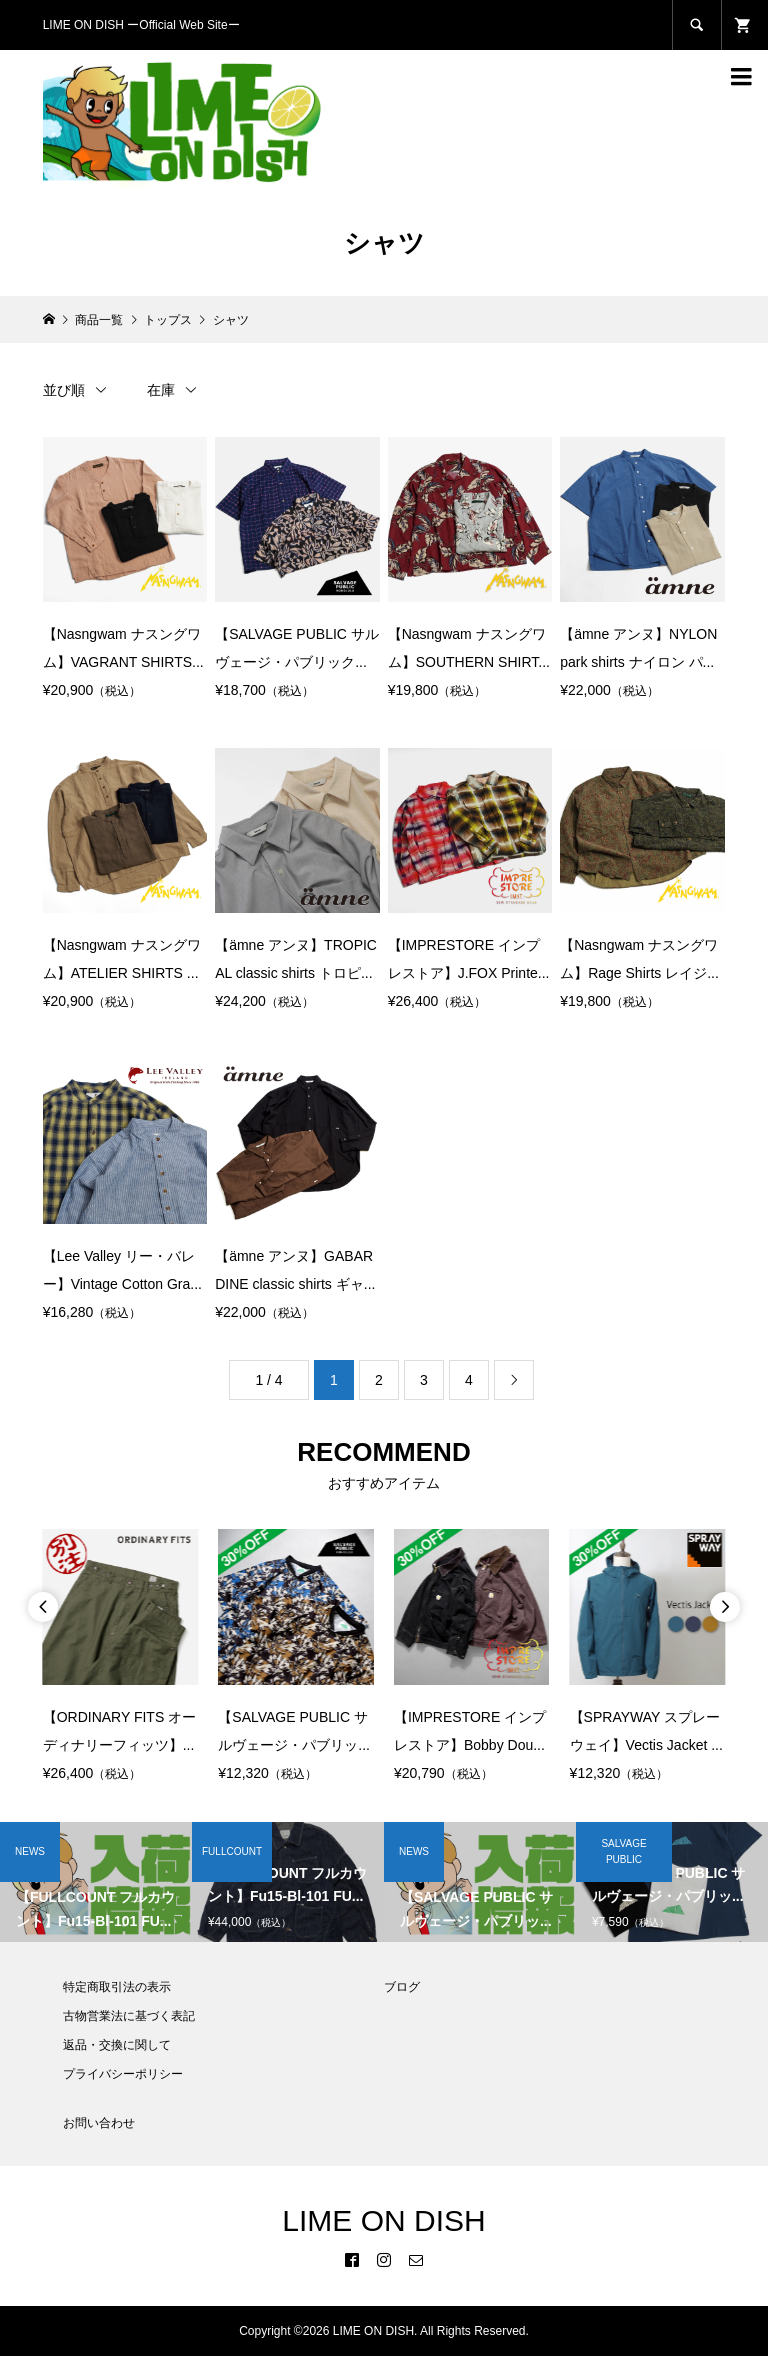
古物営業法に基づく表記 (129, 2016)
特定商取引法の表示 (117, 1987)
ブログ (402, 1987)
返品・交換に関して (117, 2045)
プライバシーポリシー (123, 2074)
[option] (121, 1658)
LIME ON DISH (383, 2220)
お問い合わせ (99, 2123)
